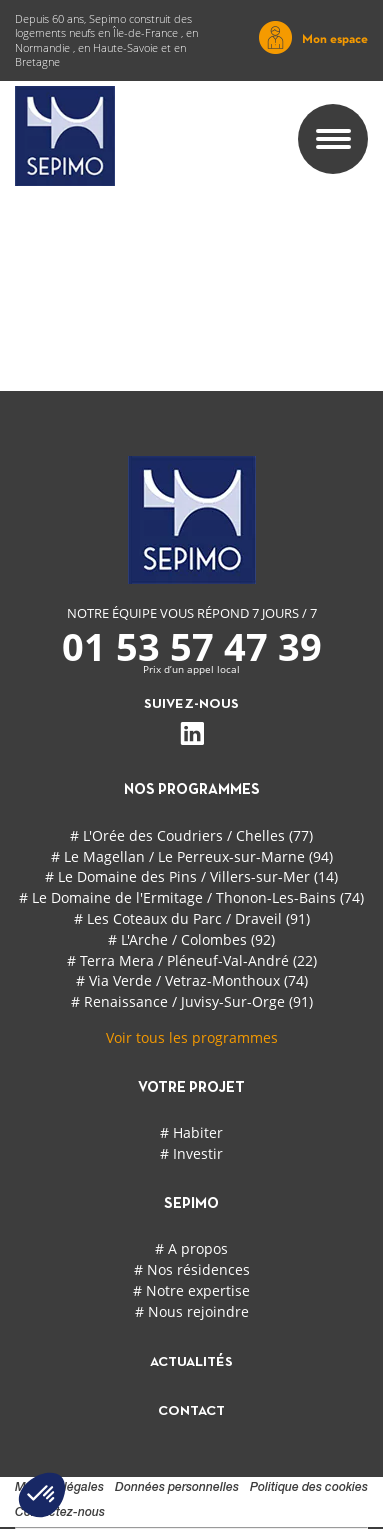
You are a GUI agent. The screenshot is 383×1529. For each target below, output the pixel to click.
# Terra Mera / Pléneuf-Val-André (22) (192, 960)
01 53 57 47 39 (192, 646)
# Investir (191, 1153)
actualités (191, 1362)
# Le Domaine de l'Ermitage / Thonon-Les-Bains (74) (191, 897)
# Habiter (191, 1132)
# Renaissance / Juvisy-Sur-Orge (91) (192, 1001)
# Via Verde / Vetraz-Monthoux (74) (192, 980)
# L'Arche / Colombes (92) (191, 939)
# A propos (191, 1248)
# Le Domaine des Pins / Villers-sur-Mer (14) (191, 876)
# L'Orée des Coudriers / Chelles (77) (191, 835)
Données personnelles (177, 1488)
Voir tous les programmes (192, 1037)
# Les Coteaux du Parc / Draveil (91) (192, 918)
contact (191, 1411)
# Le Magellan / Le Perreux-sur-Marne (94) (192, 856)
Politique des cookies (309, 1488)
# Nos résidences (192, 1269)
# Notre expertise (191, 1290)
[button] (42, 1495)
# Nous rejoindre (192, 1311)
